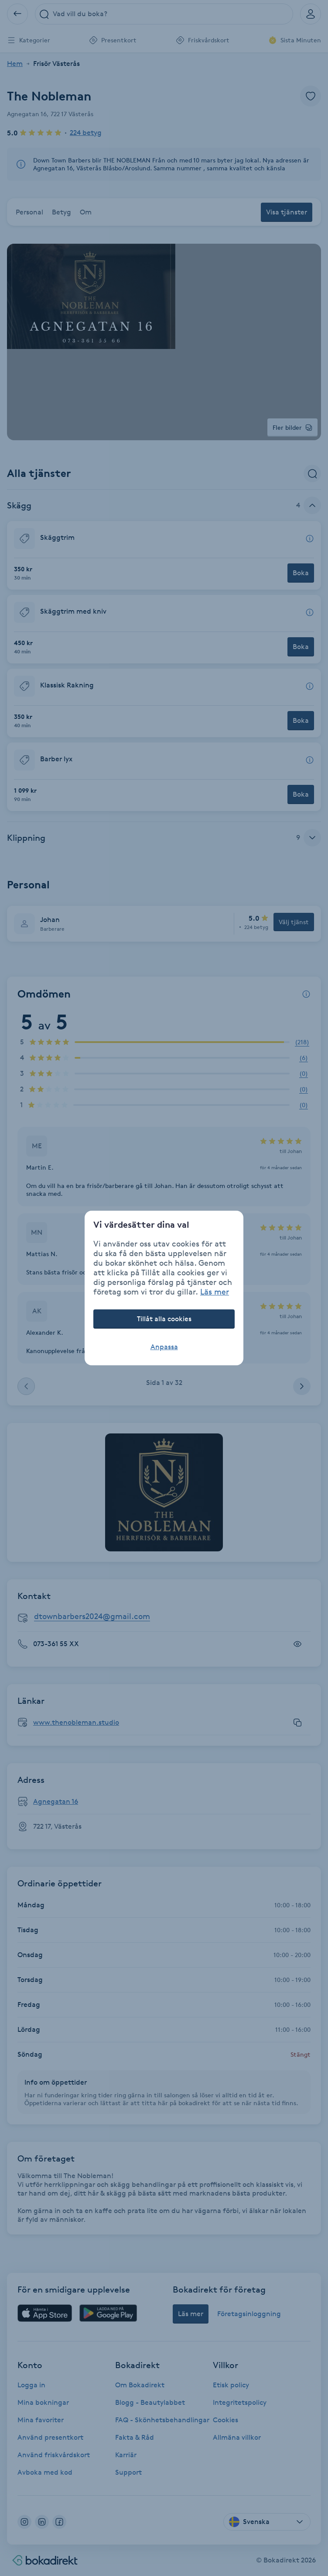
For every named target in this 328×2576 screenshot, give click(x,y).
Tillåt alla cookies (164, 1319)
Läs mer (214, 1291)
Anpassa (164, 1347)
